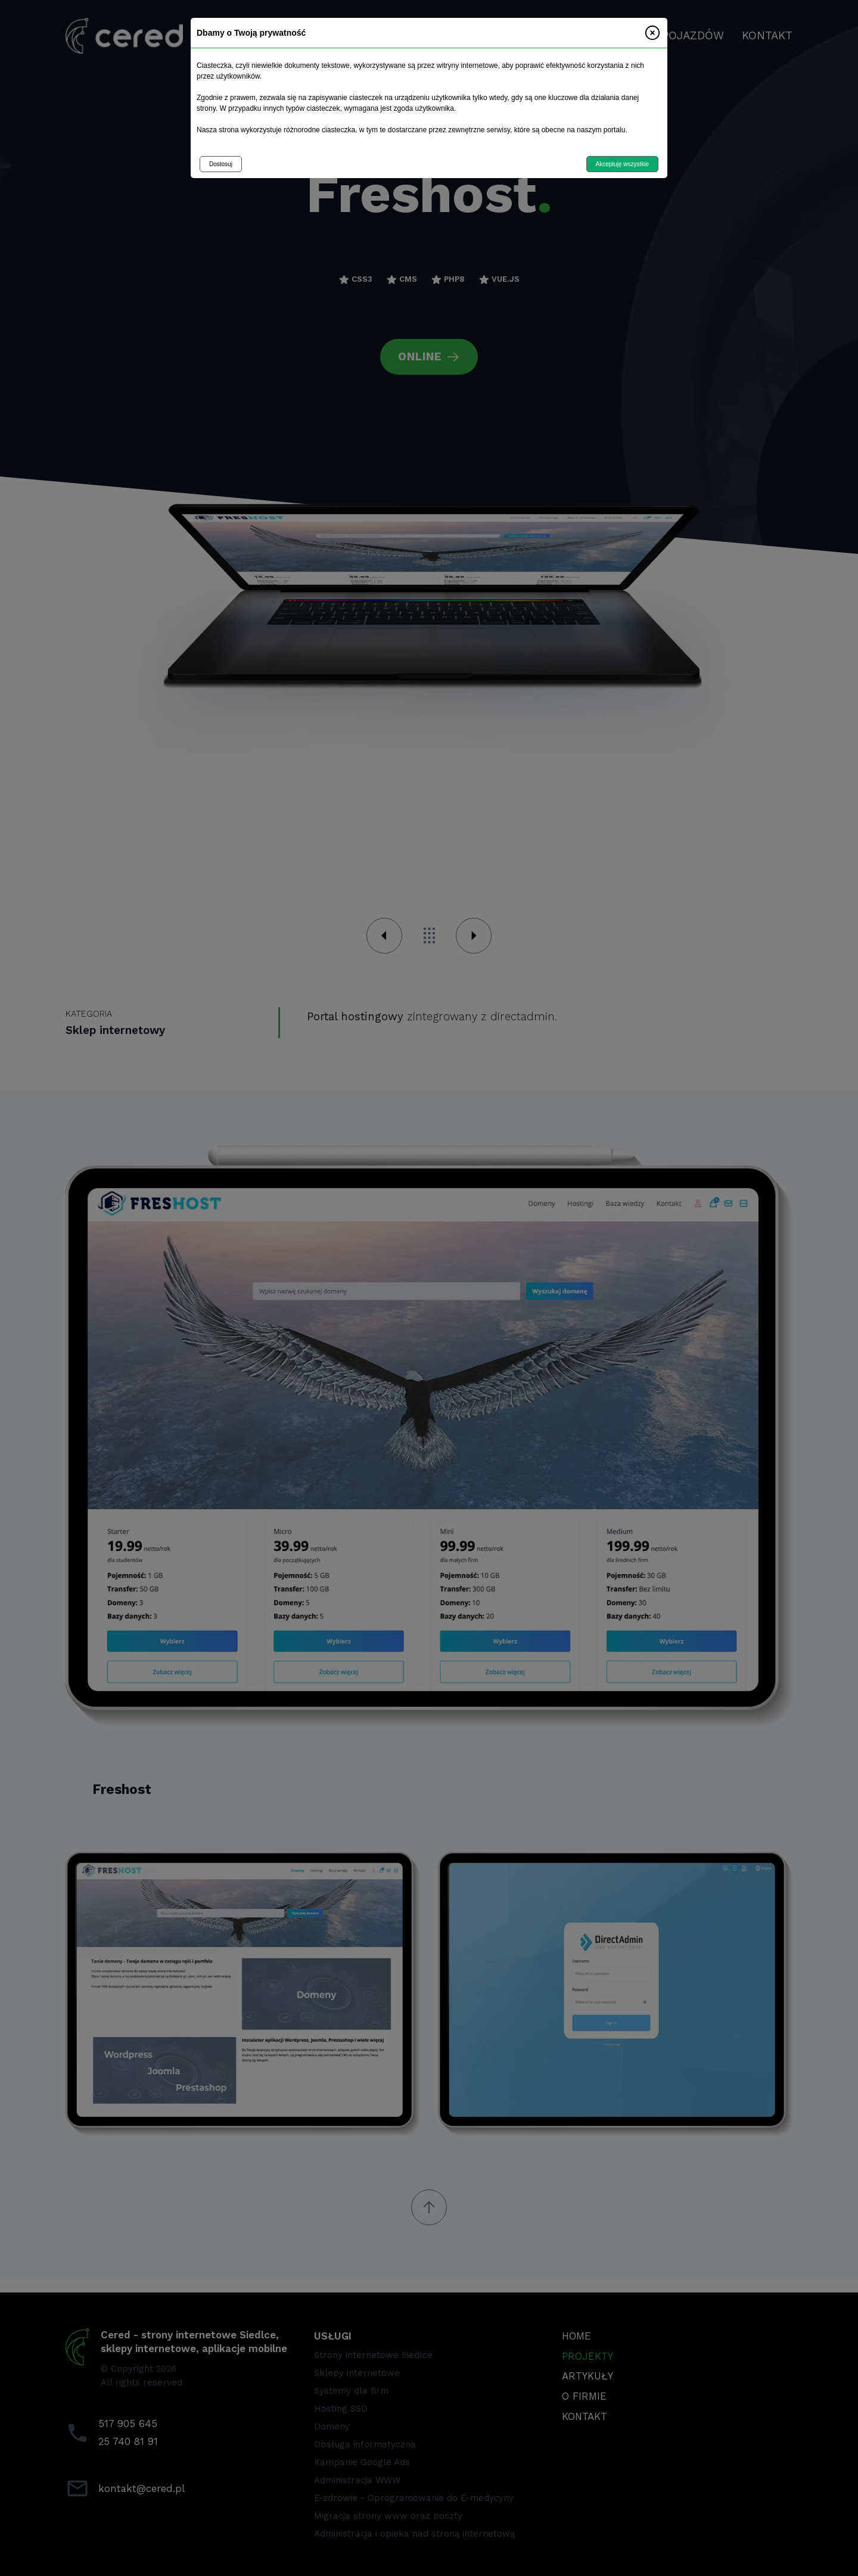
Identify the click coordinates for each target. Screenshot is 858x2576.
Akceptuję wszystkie (622, 164)
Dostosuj (220, 164)
